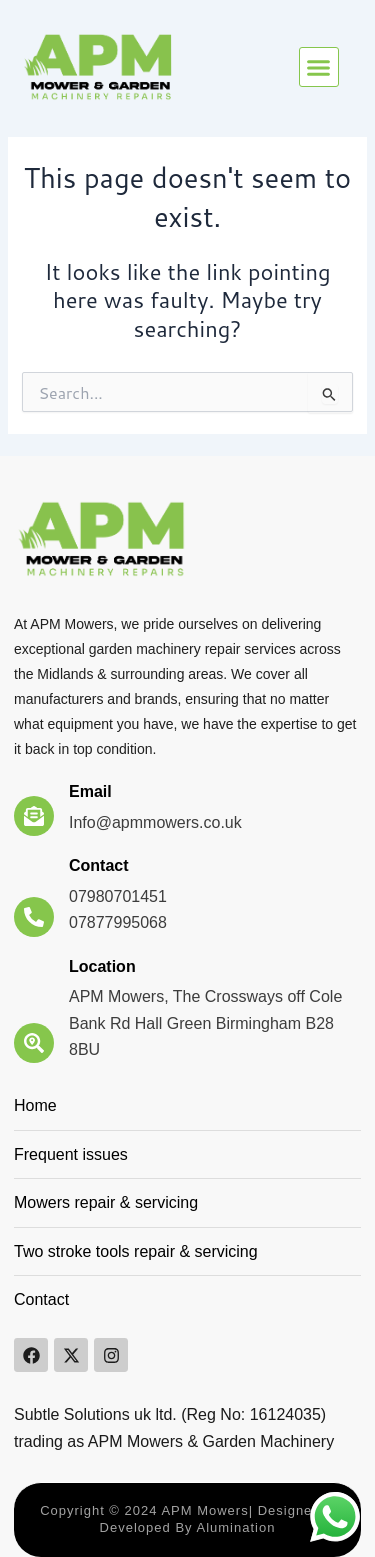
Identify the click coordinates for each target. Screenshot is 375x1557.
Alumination (234, 1527)
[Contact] (34, 917)
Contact (99, 865)
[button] (319, 67)
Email (90, 791)
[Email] (34, 816)
